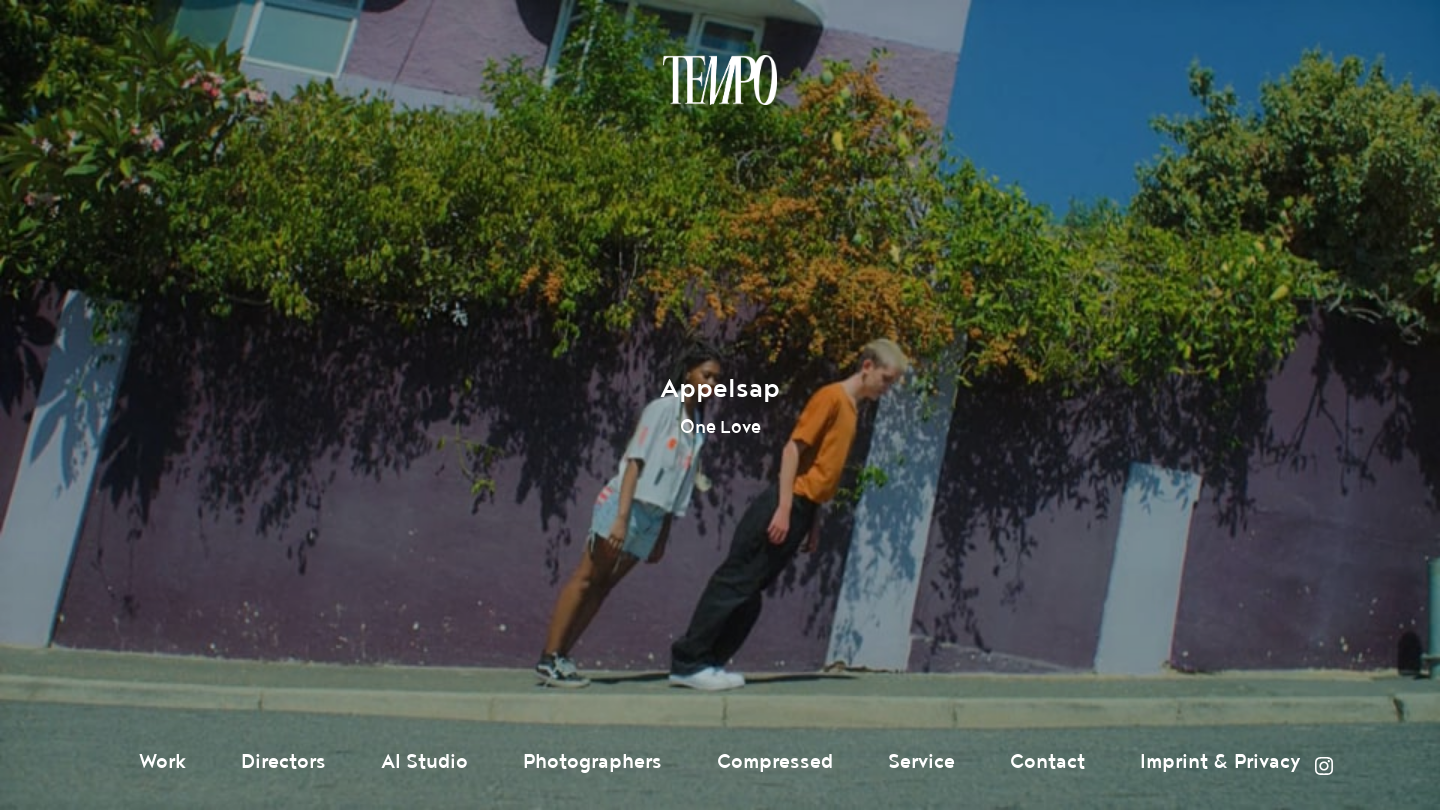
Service (921, 762)
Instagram (1324, 766)
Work (162, 762)
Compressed (775, 762)
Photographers (592, 762)
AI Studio (424, 762)
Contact (1047, 762)
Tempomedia (720, 80)
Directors (283, 762)
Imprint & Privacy (1220, 762)
